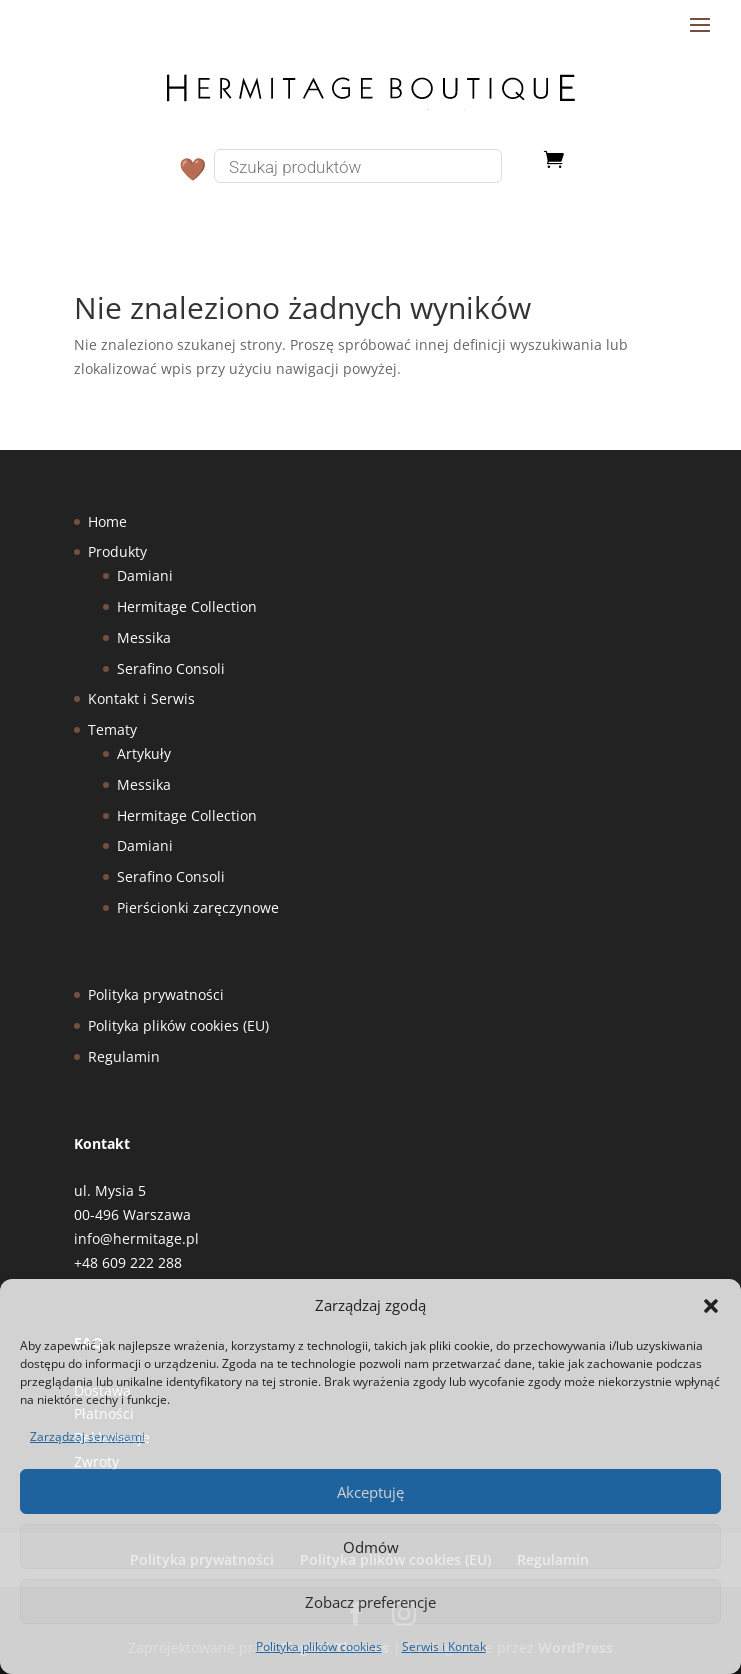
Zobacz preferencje (370, 1602)
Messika (144, 637)
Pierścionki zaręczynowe (198, 907)
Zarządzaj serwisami (87, 1436)
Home (107, 521)
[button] (711, 1306)
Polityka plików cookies (319, 1646)
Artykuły (144, 753)
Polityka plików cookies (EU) (178, 1025)
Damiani (145, 575)
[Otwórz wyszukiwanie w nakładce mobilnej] (374, 166)
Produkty (117, 551)
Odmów (371, 1547)
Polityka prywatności (156, 994)
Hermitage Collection (187, 606)
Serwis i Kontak (444, 1646)
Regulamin (124, 1056)
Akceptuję (370, 1492)
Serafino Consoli (171, 668)
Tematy (112, 729)
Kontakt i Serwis (141, 698)
